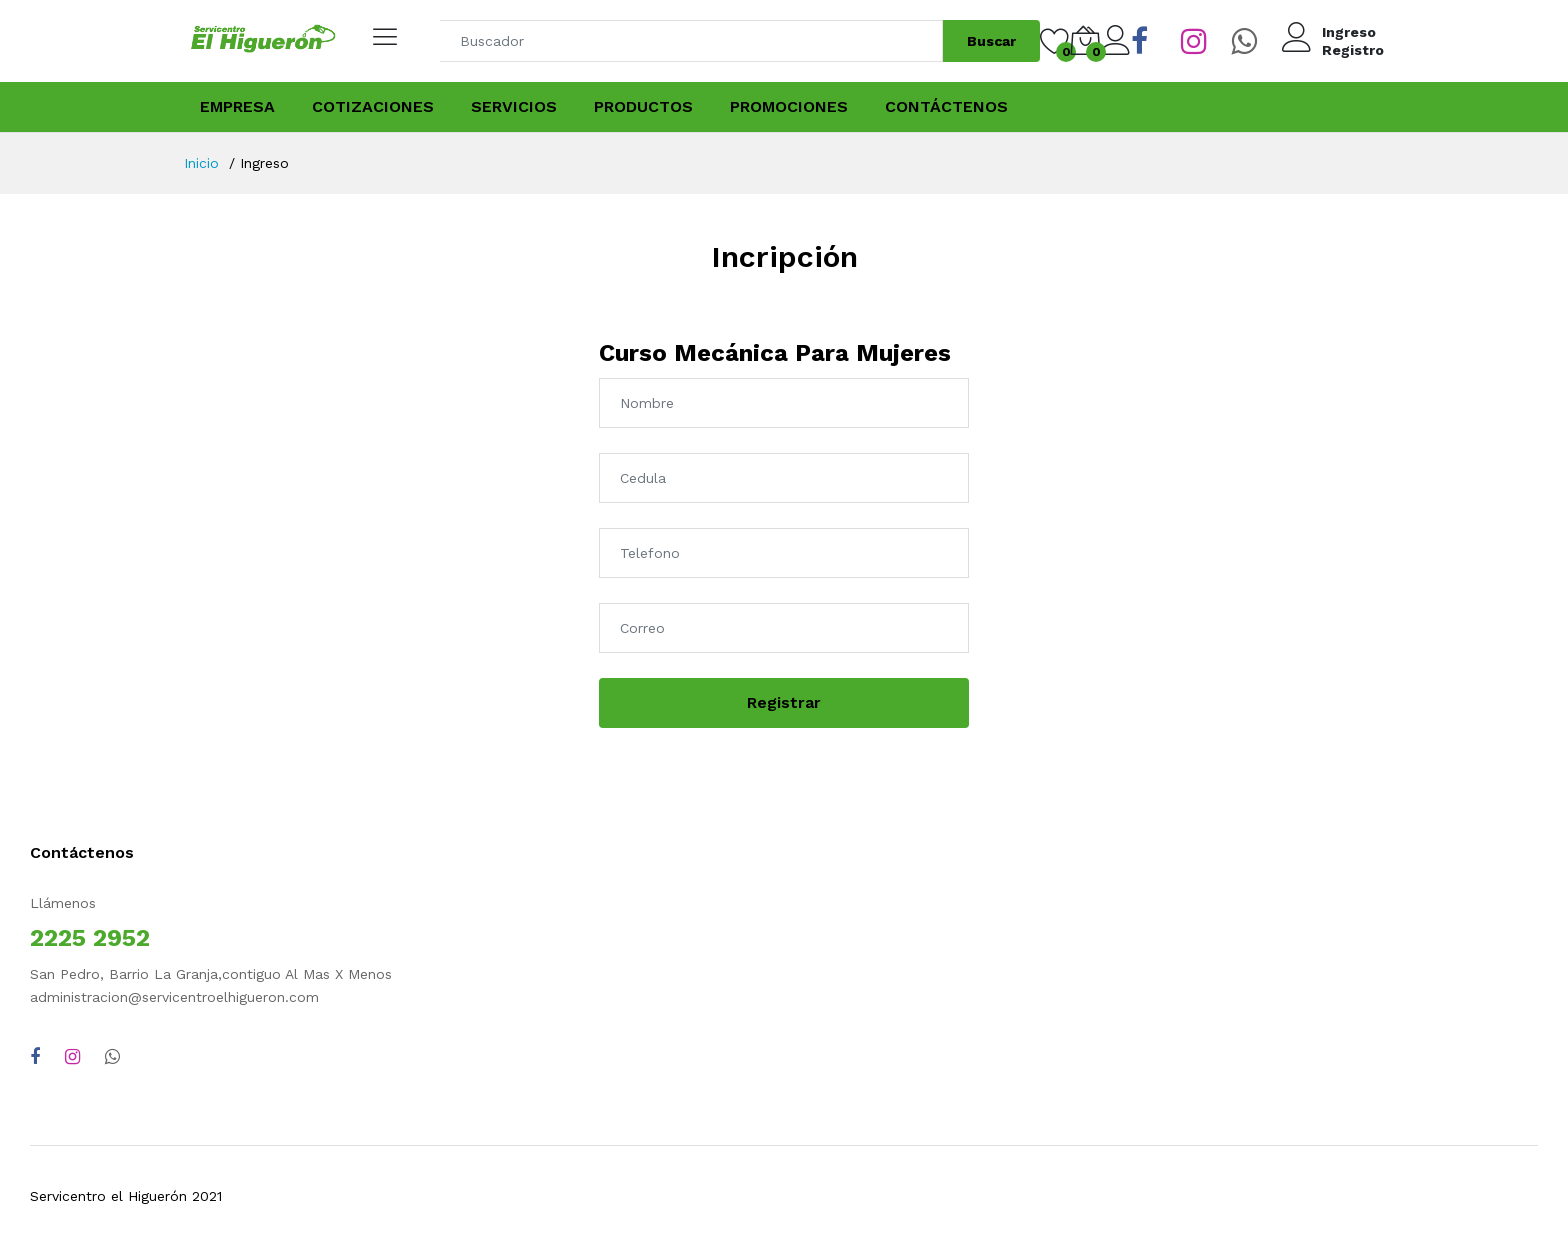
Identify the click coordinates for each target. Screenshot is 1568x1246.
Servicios (514, 106)
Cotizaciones (373, 106)
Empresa (237, 106)
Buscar (991, 41)
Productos (643, 106)
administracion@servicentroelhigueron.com (174, 997)
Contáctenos (946, 106)
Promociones (789, 106)
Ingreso (1349, 32)
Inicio (201, 163)
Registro (1353, 50)
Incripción (784, 256)
